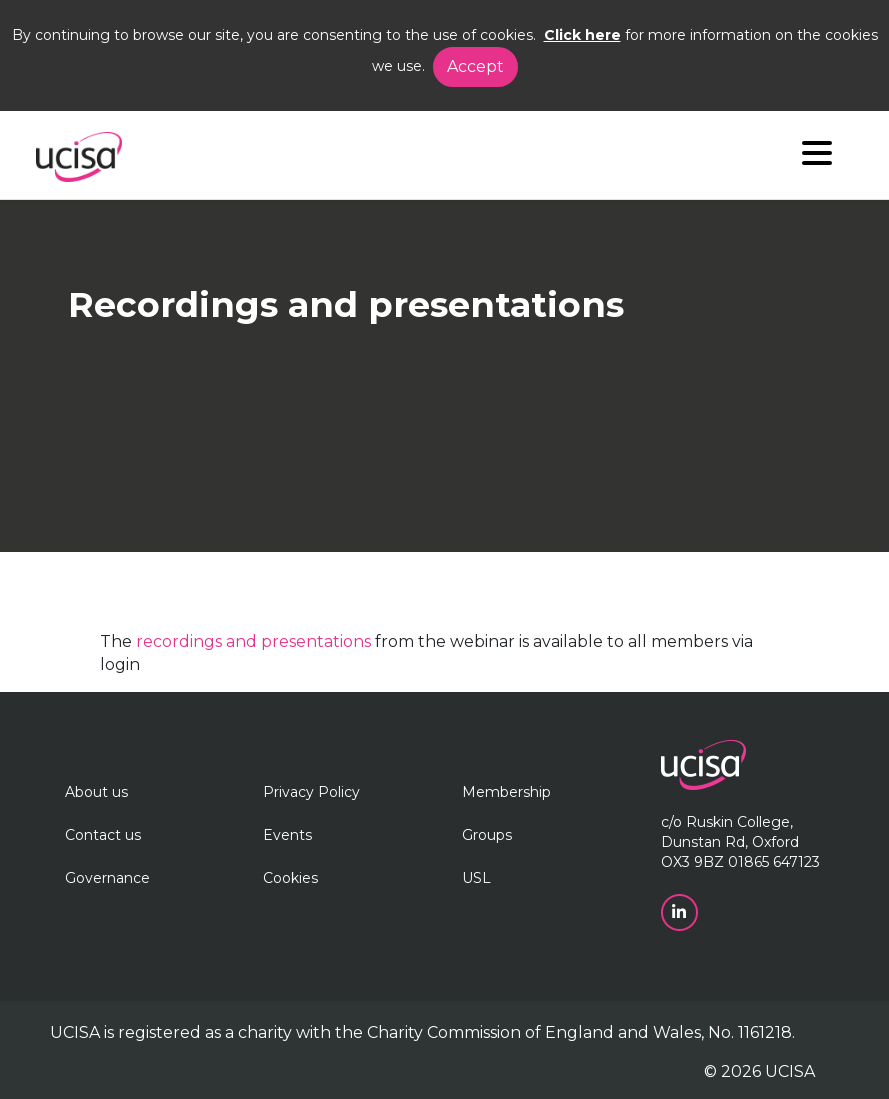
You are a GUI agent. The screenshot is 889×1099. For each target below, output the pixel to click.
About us (96, 792)
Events (287, 835)
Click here (582, 35)
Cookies (290, 878)
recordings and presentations (253, 641)
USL (476, 878)
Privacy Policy (311, 792)
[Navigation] (817, 157)
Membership (506, 792)
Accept (475, 66)
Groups (487, 835)
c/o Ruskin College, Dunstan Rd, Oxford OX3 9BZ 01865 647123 (740, 842)
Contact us (103, 835)
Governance (107, 878)
